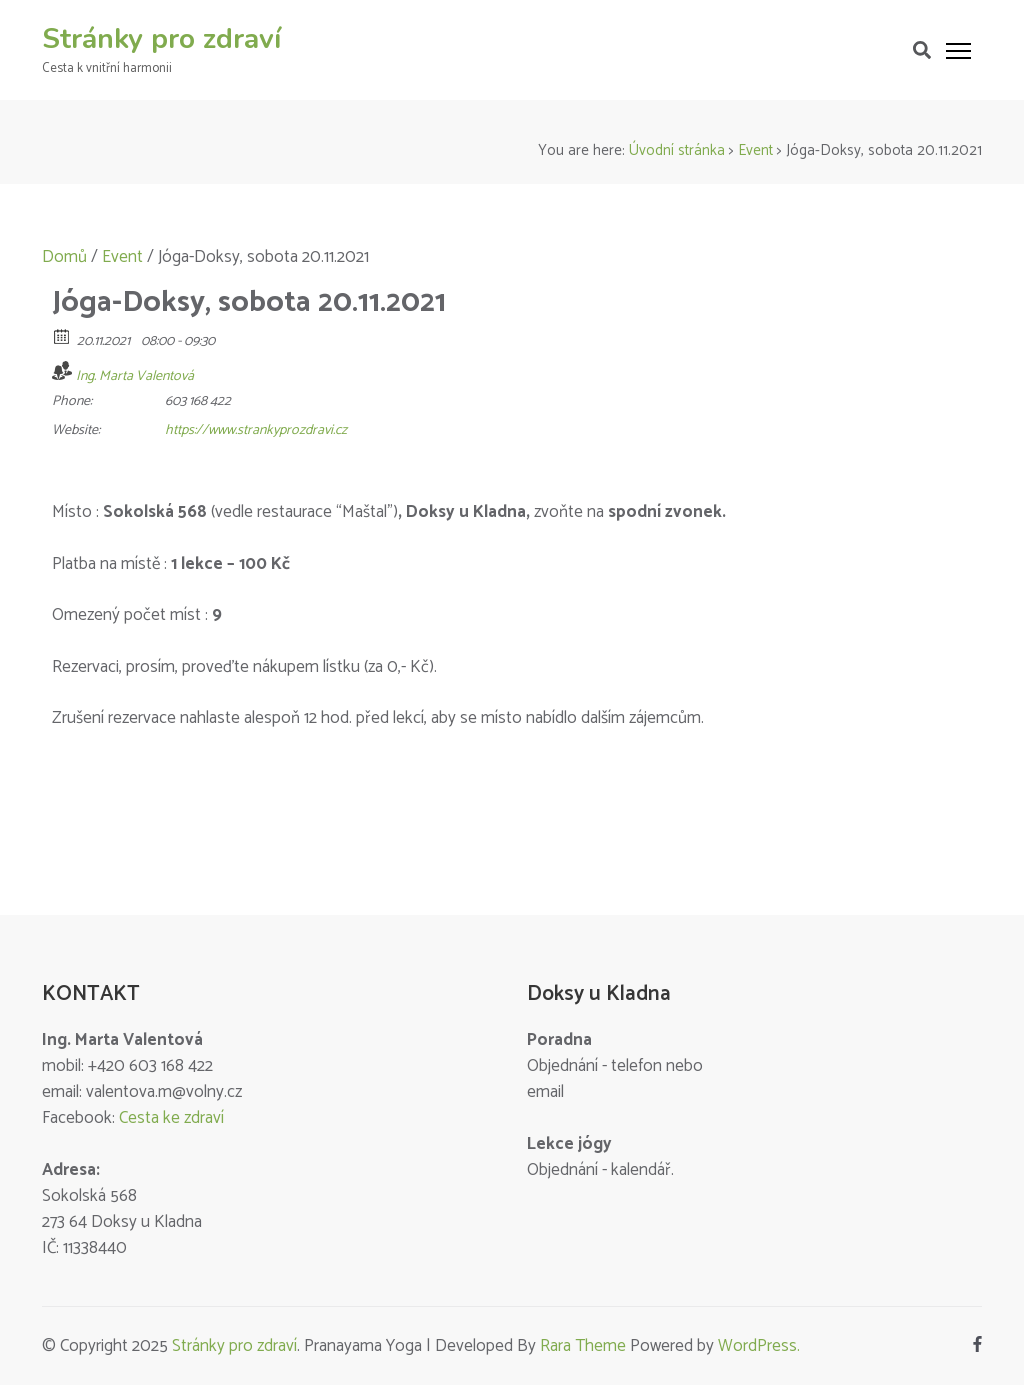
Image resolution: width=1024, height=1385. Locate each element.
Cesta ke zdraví (171, 1118)
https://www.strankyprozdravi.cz (256, 430)
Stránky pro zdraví (161, 39)
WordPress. (759, 1346)
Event (755, 150)
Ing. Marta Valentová (135, 376)
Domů (64, 257)
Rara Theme (583, 1346)
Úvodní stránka (677, 150)
